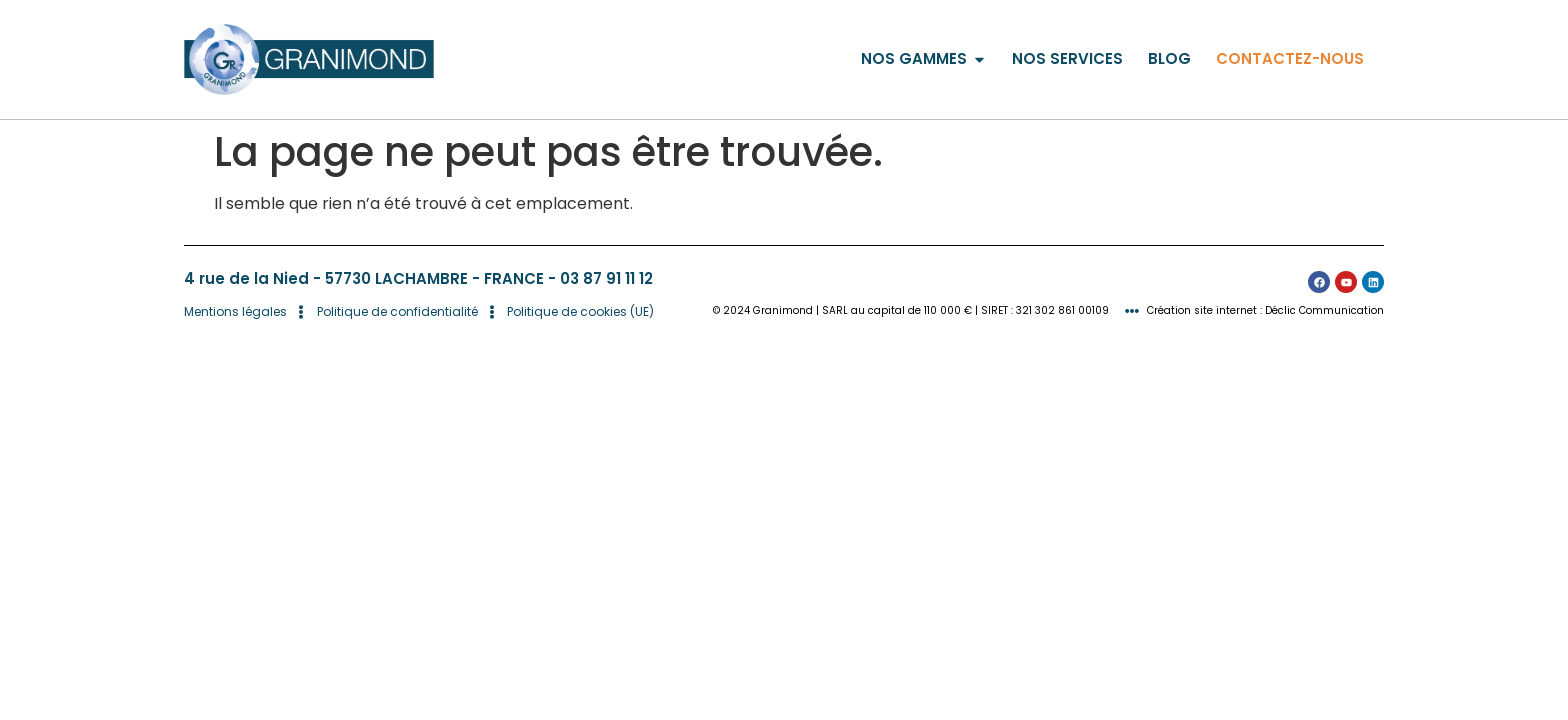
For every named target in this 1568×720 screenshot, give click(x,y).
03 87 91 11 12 (606, 278)
